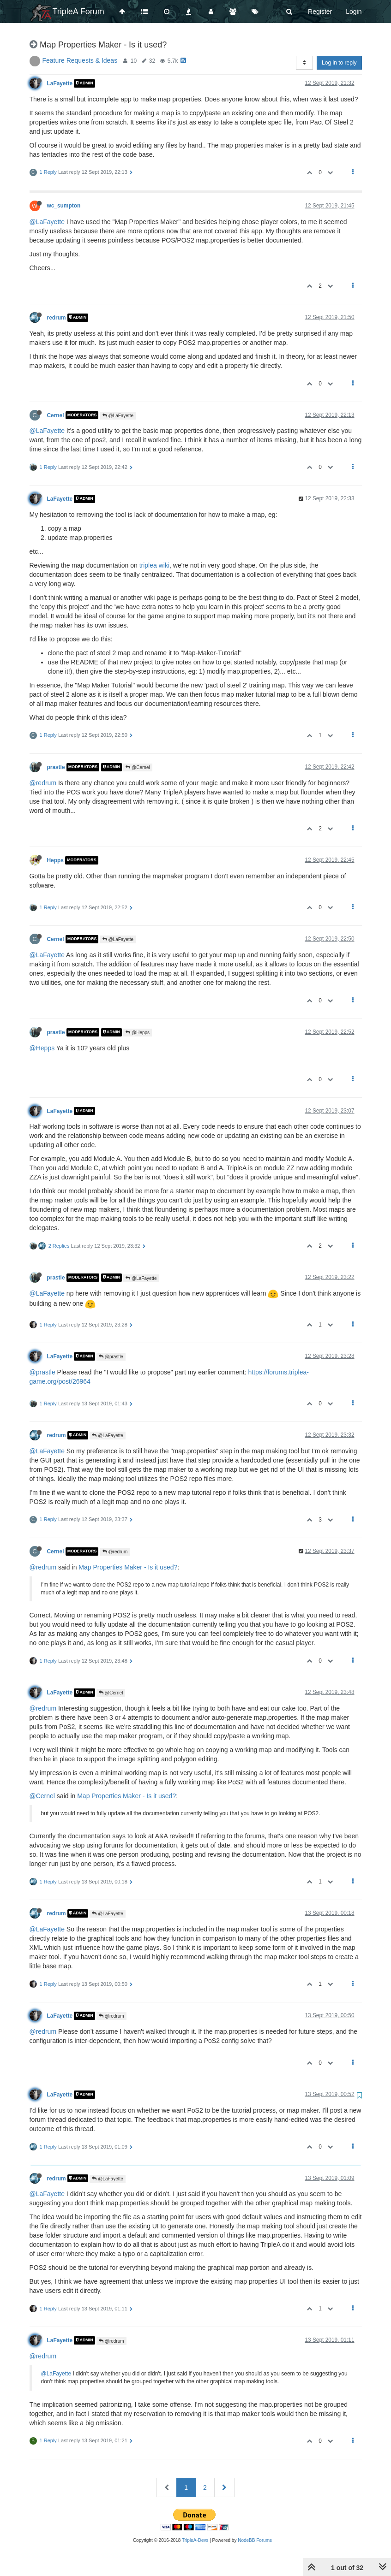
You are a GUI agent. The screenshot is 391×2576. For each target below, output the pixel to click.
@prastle (111, 1356)
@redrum (43, 783)
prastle (56, 767)
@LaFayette (47, 221)
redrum (56, 317)
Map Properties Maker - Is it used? (127, 1567)
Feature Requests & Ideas (80, 60)
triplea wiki (154, 565)
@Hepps (138, 1032)
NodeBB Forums (255, 2540)
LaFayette (60, 83)
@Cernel (138, 767)
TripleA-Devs (195, 2540)
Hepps (55, 860)
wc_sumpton (64, 205)
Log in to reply (339, 62)
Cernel (55, 415)
